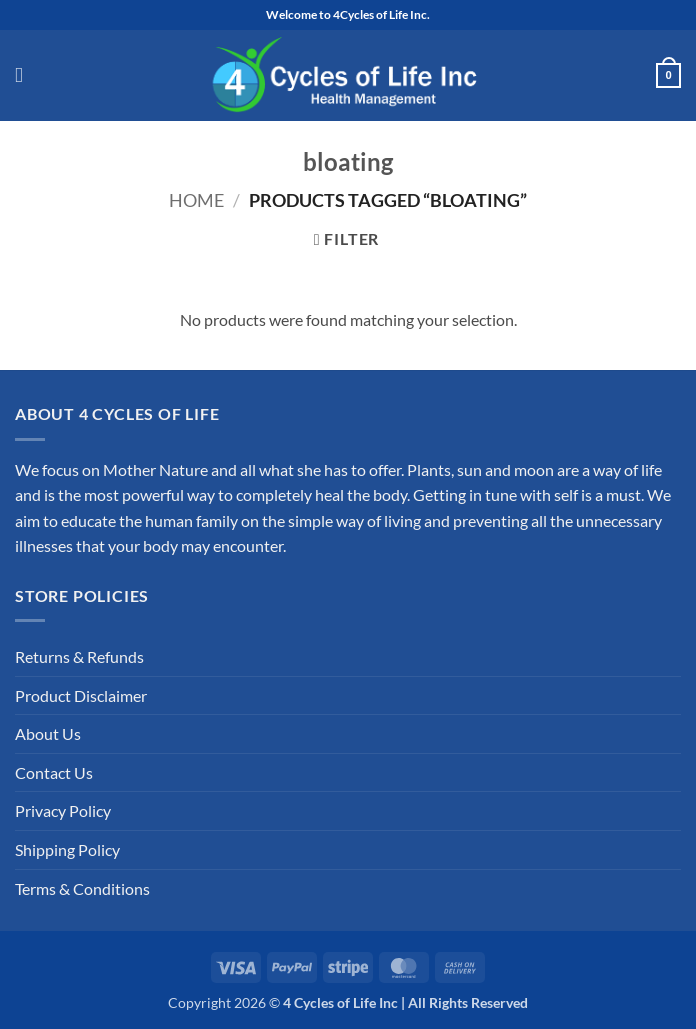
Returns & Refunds (79, 656)
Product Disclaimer (81, 695)
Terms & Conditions (82, 888)
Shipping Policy (67, 849)
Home (196, 200)
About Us (48, 733)
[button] (25, 76)
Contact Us (54, 772)
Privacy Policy (63, 810)
